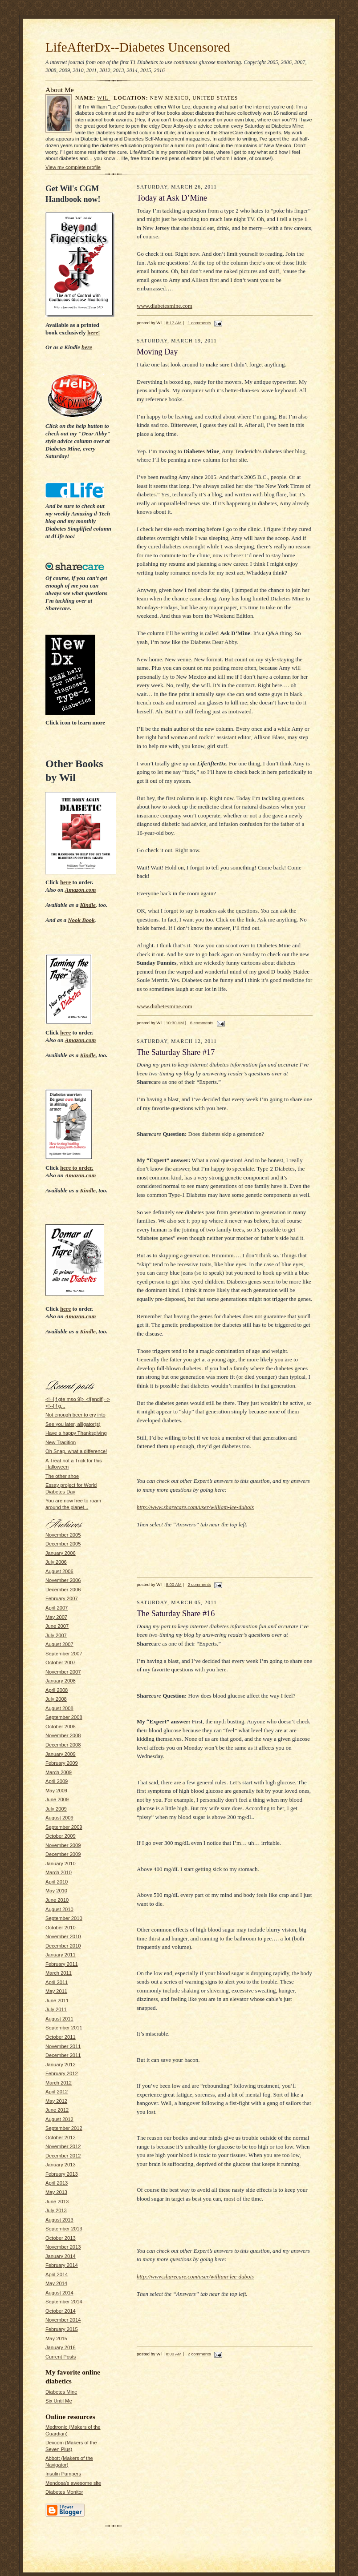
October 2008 (60, 1726)
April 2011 (56, 1982)
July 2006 (56, 1562)
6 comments (201, 1022)
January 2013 (60, 2164)
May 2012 (56, 2101)
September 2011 (63, 2027)
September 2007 (63, 1653)
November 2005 (63, 1535)
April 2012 (56, 2091)
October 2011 (60, 2037)
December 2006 (63, 1589)
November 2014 (63, 2319)
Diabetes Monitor (64, 2492)
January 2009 (60, 1754)
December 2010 (63, 1945)
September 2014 (63, 2301)
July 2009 (56, 1808)
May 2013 (56, 2192)
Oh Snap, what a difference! (76, 1451)
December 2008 (63, 1744)
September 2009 (63, 1827)
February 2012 (61, 2073)
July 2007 (56, 1635)
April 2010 (56, 1881)
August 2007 (59, 1644)
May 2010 (56, 1890)
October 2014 (60, 2311)
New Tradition (60, 1442)
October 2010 (60, 1927)
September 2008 (63, 1717)
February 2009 (61, 1763)
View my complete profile (73, 167)
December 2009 (63, 1854)
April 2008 (56, 1690)
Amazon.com (80, 889)
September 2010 (63, 1918)
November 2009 (63, 1845)
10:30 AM (175, 1022)
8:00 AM (174, 1584)
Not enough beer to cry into (75, 1414)
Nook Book (81, 920)
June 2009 (57, 1799)
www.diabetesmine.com (164, 305)
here (86, 347)
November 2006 (63, 1580)
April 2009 (56, 1781)
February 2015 (61, 2329)
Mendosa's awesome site (73, 2483)
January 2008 (60, 1680)
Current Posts (60, 2356)
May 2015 (56, 2338)
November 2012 (63, 2146)
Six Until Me (58, 2400)
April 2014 (56, 2274)
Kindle (87, 905)
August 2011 (59, 2018)
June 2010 (57, 1900)
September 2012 (63, 2128)
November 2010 (63, 1936)
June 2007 (57, 1626)
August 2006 (59, 1571)
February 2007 (61, 1598)
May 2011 (56, 1991)
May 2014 (56, 2283)
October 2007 (60, 1662)
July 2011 (56, 2009)
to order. (77, 1167)
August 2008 (59, 1708)
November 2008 (63, 1735)
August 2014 (59, 2292)
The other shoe (62, 1476)
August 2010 (59, 1909)
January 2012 (60, 2064)
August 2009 (59, 1817)
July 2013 (56, 2210)
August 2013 (59, 2219)
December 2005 (63, 1543)
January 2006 (60, 1553)
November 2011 (63, 2046)
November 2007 (63, 1671)
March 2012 (58, 2082)
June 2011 (57, 2000)
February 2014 (61, 2265)
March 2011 (58, 1973)
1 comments (199, 322)
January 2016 (60, 2347)
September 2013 (63, 2228)
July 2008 (56, 1699)
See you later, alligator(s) (73, 1424)
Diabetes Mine (61, 2392)
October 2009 (60, 1836)
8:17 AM (174, 322)
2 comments (199, 1584)
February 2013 (61, 2174)
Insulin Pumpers (63, 2473)
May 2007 (56, 1617)
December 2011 (63, 2055)
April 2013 (56, 2183)
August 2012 (59, 2119)
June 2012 (57, 2110)
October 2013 (60, 2238)
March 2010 (58, 1872)
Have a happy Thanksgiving (76, 1433)
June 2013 (57, 2201)
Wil (103, 98)
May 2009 (56, 1790)
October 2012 (60, 2137)
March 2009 (58, 1772)
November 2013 (63, 2247)
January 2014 (60, 2256)
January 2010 (60, 1863)
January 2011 (60, 1954)
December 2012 (63, 2155)
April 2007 (56, 1607)
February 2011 (61, 1964)
